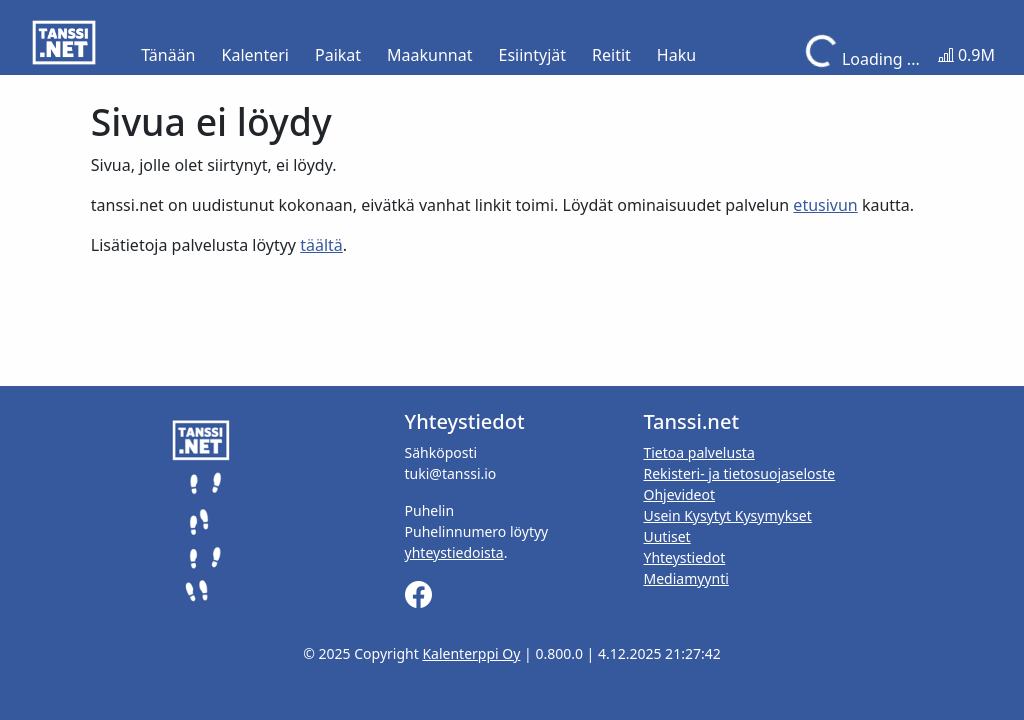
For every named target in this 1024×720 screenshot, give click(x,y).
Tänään (168, 55)
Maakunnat (429, 55)
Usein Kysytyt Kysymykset (727, 515)
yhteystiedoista (454, 552)
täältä (321, 245)
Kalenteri (255, 55)
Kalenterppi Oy (471, 653)
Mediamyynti (685, 578)
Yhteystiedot (684, 557)
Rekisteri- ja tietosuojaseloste (739, 473)
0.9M (966, 55)
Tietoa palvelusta (698, 452)
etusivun (825, 205)
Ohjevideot (679, 494)
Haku (676, 55)
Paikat (338, 55)
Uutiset (666, 536)
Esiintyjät (533, 55)
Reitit (611, 55)
